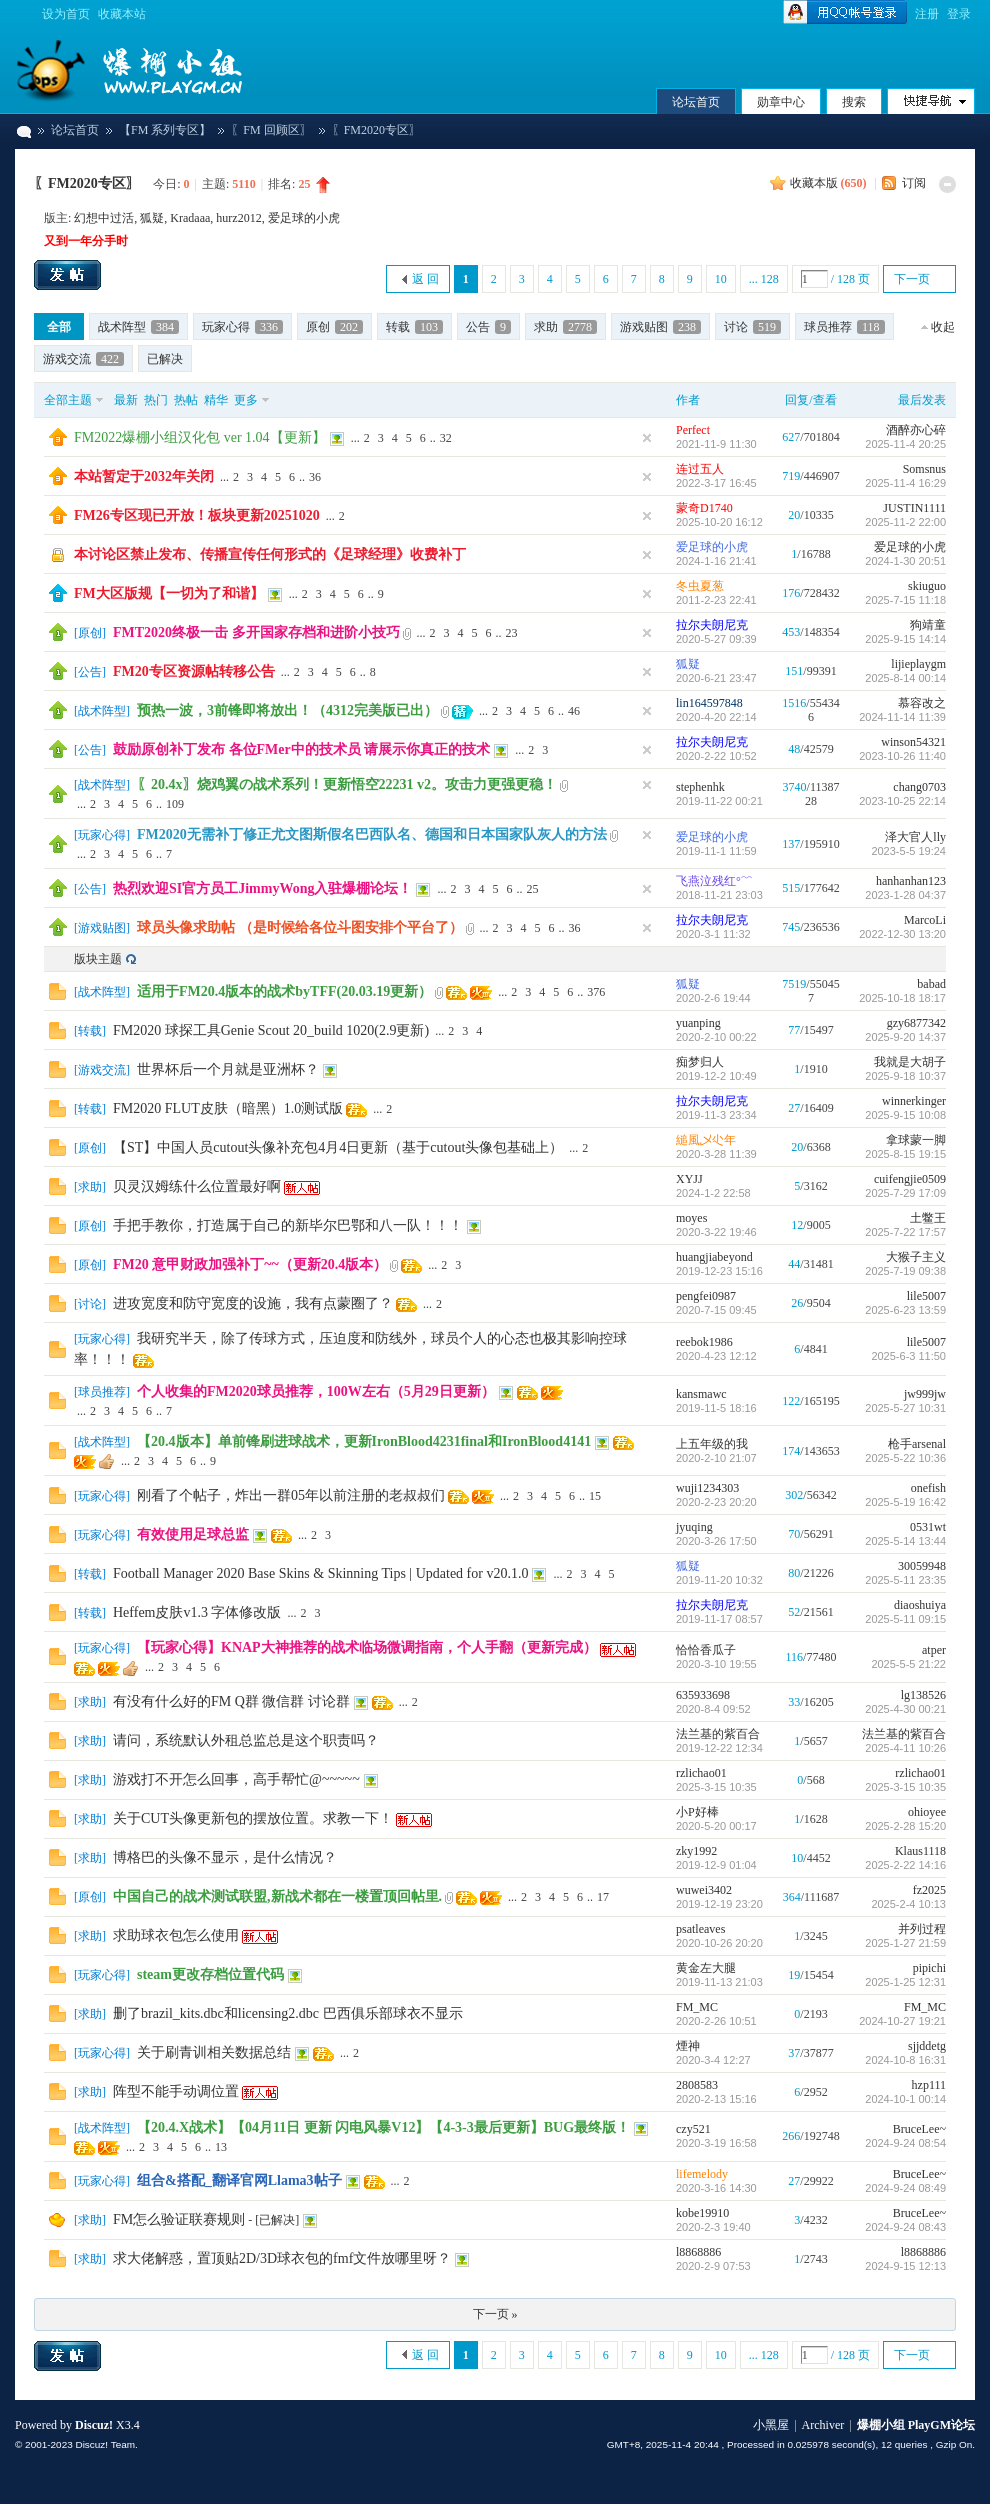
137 (791, 844)
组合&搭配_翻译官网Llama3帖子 (239, 2180)
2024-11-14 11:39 (902, 717)
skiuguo (927, 586)
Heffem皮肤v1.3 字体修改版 (197, 1612)
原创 (334, 327)
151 (794, 671)
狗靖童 (928, 625)
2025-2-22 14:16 (905, 1865)
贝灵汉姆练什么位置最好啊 (197, 1186)
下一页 (912, 279)
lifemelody (702, 2174)
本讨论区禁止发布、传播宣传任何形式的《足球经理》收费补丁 (270, 554)
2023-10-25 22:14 (902, 801)
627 (791, 437)
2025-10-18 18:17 (902, 998)
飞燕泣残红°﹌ (714, 881)
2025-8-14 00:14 (905, 678)
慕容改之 (922, 703)
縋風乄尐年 (706, 1140)
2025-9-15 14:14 (905, 639)
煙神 (688, 2046)
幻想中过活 (104, 218)
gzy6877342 (916, 1023)
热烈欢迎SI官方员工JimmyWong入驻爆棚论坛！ (262, 888)
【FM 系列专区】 (165, 130)
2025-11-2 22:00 (905, 522)
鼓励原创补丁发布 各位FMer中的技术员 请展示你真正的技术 (301, 749)
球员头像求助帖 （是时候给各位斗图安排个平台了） (300, 927)
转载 (414, 327)
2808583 (697, 2085)
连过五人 (700, 469)
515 (791, 888)
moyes (691, 1218)
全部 (59, 327)
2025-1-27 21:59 (905, 1943)
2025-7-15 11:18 (905, 600)
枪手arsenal (917, 1444)
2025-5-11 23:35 (905, 1580)
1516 (794, 703)
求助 (565, 327)
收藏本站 (122, 14)
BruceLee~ (919, 2129)
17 (603, 1897)
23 (512, 633)
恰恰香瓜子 (706, 1650)
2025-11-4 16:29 (905, 483)
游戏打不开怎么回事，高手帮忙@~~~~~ (236, 1779)
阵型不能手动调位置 (176, 2091)
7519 (794, 984)
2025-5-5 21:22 (908, 1664)
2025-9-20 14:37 (905, 1037)
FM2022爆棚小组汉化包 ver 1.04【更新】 (200, 437)
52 (794, 1612)
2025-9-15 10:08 (905, 1115)
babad (931, 984)
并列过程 (922, 1929)
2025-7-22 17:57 (905, 1232)
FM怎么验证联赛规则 (179, 2219)
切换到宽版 (26, 14)
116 (795, 1657)
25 (532, 889)
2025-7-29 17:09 (905, 1193)
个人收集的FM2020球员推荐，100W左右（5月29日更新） (316, 1391)
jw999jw (925, 1394)
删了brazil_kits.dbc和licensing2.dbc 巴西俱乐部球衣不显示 (288, 2013)
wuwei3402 (704, 1890)
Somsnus (924, 469)
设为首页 (66, 14)
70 (794, 1534)
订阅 (914, 183)
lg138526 (923, 1695)
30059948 (922, 1566)
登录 (959, 14)
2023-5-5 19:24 (908, 851)
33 (794, 1702)
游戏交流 (83, 359)
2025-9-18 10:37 (905, 1076)
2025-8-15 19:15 (905, 1154)
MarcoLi (925, 920)
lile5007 (926, 1296)
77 (794, 1030)
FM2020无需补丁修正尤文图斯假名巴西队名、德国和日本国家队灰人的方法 (372, 834)
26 (797, 1303)
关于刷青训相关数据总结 (214, 2052)
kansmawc (701, 1394)
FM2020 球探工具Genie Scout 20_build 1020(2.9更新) (271, 1030)
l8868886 (698, 2252)
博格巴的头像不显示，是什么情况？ (225, 1857)
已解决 (165, 359)
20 (794, 515)
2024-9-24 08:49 (905, 2188)
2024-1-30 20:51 (905, 561)
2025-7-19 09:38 (905, 1271)
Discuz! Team (105, 2444)
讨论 (752, 327)
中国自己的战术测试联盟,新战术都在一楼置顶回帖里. (277, 1896)
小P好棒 (697, 1812)
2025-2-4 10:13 (908, 1904)
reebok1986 (704, 1342)
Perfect (693, 430)
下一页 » (495, 2314)
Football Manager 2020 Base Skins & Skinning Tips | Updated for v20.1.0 (320, 1573)
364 (792, 1897)
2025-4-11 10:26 (905, 1748)
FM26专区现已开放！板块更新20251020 (197, 515)
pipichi (929, 1968)
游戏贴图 (660, 327)
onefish (928, 1488)
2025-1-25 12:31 (905, 1982)
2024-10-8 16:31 (905, 2060)
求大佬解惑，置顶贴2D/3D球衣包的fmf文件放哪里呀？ (282, 2258)
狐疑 (152, 218)
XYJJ (689, 1179)
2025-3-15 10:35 (905, 1787)
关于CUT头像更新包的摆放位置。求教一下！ (253, 1818)
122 (791, 1401)
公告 (488, 327)
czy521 (693, 2129)
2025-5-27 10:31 (905, 1408)
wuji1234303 (707, 1488)
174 (791, 1451)
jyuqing (694, 1527)
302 (794, 1495)
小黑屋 (771, 2425)
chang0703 (919, 787)
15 (595, 1496)
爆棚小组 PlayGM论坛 (23, 130)
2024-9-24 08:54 (905, 2143)
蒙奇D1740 (704, 508)
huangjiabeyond (714, 1257)
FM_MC (697, 2007)
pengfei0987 (706, 1296)
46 (574, 711)
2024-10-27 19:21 (902, 2021)
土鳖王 (928, 1218)
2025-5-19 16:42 (905, 1502)
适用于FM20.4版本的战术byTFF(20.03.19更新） (284, 991)
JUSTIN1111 (914, 508)
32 (446, 438)
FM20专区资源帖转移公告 (194, 671)
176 (791, 593)
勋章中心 (781, 102)
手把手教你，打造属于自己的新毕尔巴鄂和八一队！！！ (288, 1225)
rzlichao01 (701, 1773)
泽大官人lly (915, 837)
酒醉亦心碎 (916, 430)
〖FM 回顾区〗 (271, 130)
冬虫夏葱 (700, 586)
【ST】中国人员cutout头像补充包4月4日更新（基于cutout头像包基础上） (338, 1147)
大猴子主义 (916, 1257)
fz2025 (929, 1890)
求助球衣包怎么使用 (176, 1935)
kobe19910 (702, 2213)
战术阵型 (138, 327)
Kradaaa (190, 218)
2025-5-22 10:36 (905, 1458)
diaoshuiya (920, 1605)
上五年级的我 (712, 1444)
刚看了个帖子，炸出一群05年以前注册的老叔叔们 (291, 1495)
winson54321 (913, 742)
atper (934, 1650)
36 (315, 477)
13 (221, 2147)
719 (791, 476)
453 (791, 632)
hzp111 (929, 2085)
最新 (126, 400)
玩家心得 (242, 327)
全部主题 (68, 400)
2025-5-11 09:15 (905, 1619)
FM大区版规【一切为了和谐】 (169, 593)
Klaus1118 (920, 1851)
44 (794, 1264)
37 (794, 2053)
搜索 (854, 102)
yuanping (698, 1023)
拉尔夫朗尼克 (712, 625)
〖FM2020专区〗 (87, 183)
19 (794, 1975)
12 (797, 1225)
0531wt (928, 1527)
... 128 (764, 279)
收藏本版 (828, 183)
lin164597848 (709, 703)
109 (175, 804)
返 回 (425, 279)
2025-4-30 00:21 (905, 1709)
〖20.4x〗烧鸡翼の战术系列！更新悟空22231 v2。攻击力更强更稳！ (347, 784)
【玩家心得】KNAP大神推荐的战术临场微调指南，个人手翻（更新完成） (367, 1647)
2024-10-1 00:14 (905, 2099)
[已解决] (277, 2220)
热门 (156, 400)
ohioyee (927, 1812)
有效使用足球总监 (193, 1534)
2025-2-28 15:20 (905, 1826)
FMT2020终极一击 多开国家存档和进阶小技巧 (256, 632)
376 (596, 992)
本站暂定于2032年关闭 (144, 476)
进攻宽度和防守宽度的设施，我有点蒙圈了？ (253, 1303)
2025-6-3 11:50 (908, 1356)
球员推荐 (844, 327)
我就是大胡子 (910, 1062)
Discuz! (94, 2425)
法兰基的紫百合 (718, 1734)
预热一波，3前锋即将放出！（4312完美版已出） (287, 710)
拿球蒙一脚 (916, 1140)
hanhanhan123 (911, 881)
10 (721, 279)
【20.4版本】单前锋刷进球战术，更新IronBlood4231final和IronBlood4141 (364, 1441)
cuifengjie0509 (910, 1179)
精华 (216, 400)
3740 (795, 787)
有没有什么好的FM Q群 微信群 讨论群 (231, 1701)
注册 (927, 14)
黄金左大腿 (706, 1968)
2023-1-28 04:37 (905, 895)
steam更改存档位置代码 (210, 1974)
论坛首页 (696, 102)
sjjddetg (927, 2046)
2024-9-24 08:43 (905, 2227)
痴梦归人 (700, 1062)
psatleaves (700, 1929)
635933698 (703, 1695)
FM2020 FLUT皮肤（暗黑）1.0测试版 (228, 1108)
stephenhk (700, 787)
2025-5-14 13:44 (905, 1541)
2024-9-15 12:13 (905, 2266)
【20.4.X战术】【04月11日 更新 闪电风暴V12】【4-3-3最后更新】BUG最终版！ (383, 2127)
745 (791, 927)
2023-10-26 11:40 (902, 756)
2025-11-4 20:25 (905, 444)
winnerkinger (914, 1101)
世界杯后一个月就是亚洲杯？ (228, 1069)
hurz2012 (238, 218)
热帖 (186, 400)
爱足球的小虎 (304, 218)
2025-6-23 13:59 (905, 1310)
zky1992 (696, 1851)
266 (791, 2136)
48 (794, 749)
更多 (246, 400)
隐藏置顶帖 (647, 438)
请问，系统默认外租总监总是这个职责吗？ (246, 1740)
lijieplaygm (918, 664)
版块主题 (98, 959)
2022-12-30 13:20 (902, 934)
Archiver (823, 2425)
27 (794, 1108)
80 (794, 1573)
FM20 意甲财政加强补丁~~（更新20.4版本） (250, 1264)
